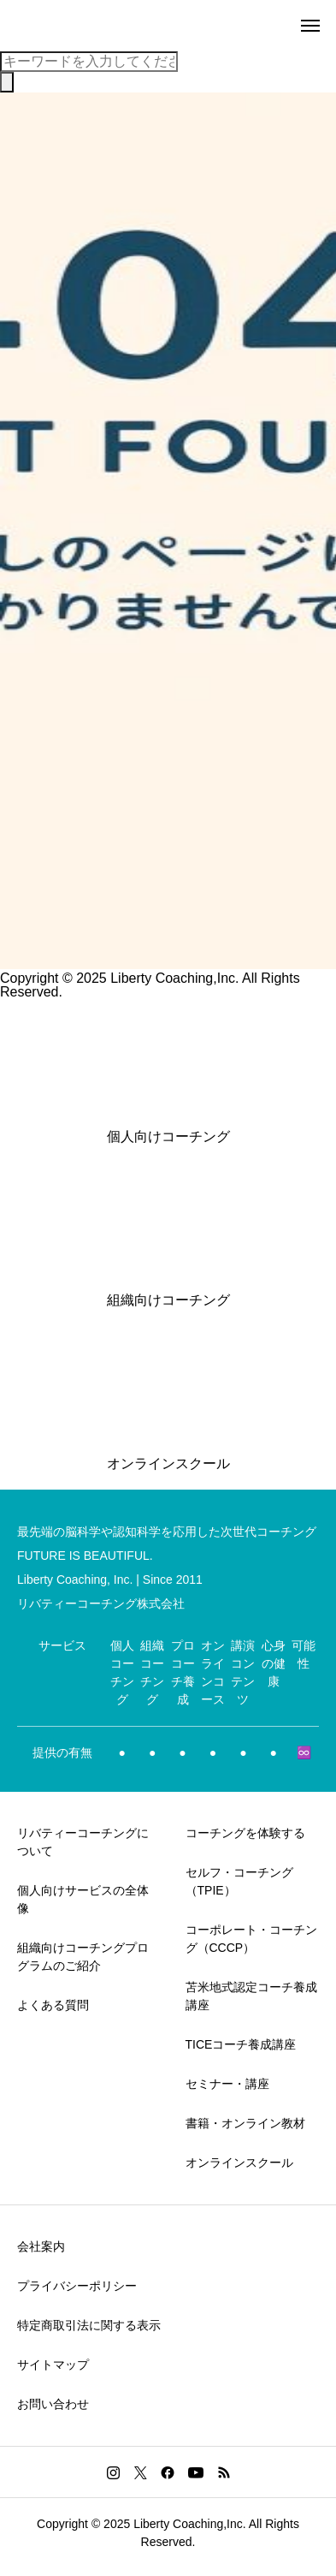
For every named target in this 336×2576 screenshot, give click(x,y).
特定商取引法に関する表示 (89, 2325)
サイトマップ (53, 2364)
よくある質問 (53, 2005)
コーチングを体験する (245, 1833)
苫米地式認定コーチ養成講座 (251, 1996)
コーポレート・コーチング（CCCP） (251, 1938)
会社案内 (41, 2246)
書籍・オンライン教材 (245, 2123)
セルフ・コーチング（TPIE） (239, 1881)
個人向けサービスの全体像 (83, 1899)
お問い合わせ (53, 2404)
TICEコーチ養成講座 (241, 2044)
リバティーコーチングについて (83, 1842)
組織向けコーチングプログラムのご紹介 (83, 1956)
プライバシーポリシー (77, 2286)
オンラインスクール (239, 2162)
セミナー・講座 (227, 2084)
